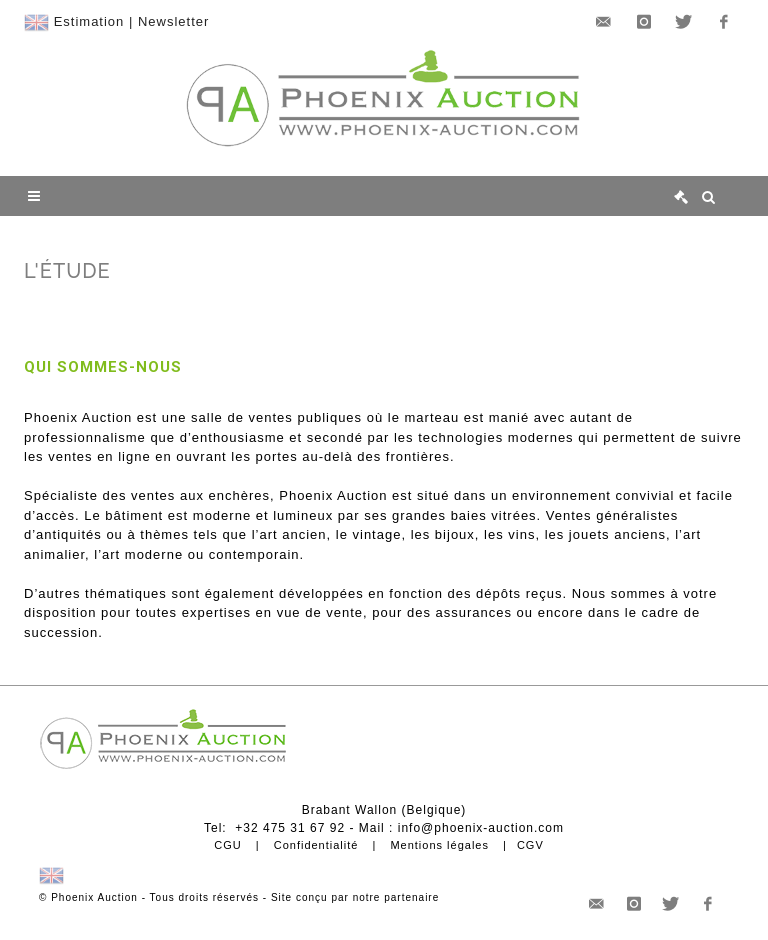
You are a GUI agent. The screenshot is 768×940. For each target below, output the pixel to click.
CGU (227, 845)
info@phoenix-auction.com (481, 828)
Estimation (89, 21)
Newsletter (173, 21)
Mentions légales (439, 845)
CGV (530, 845)
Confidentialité (316, 845)
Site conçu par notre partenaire (355, 897)
